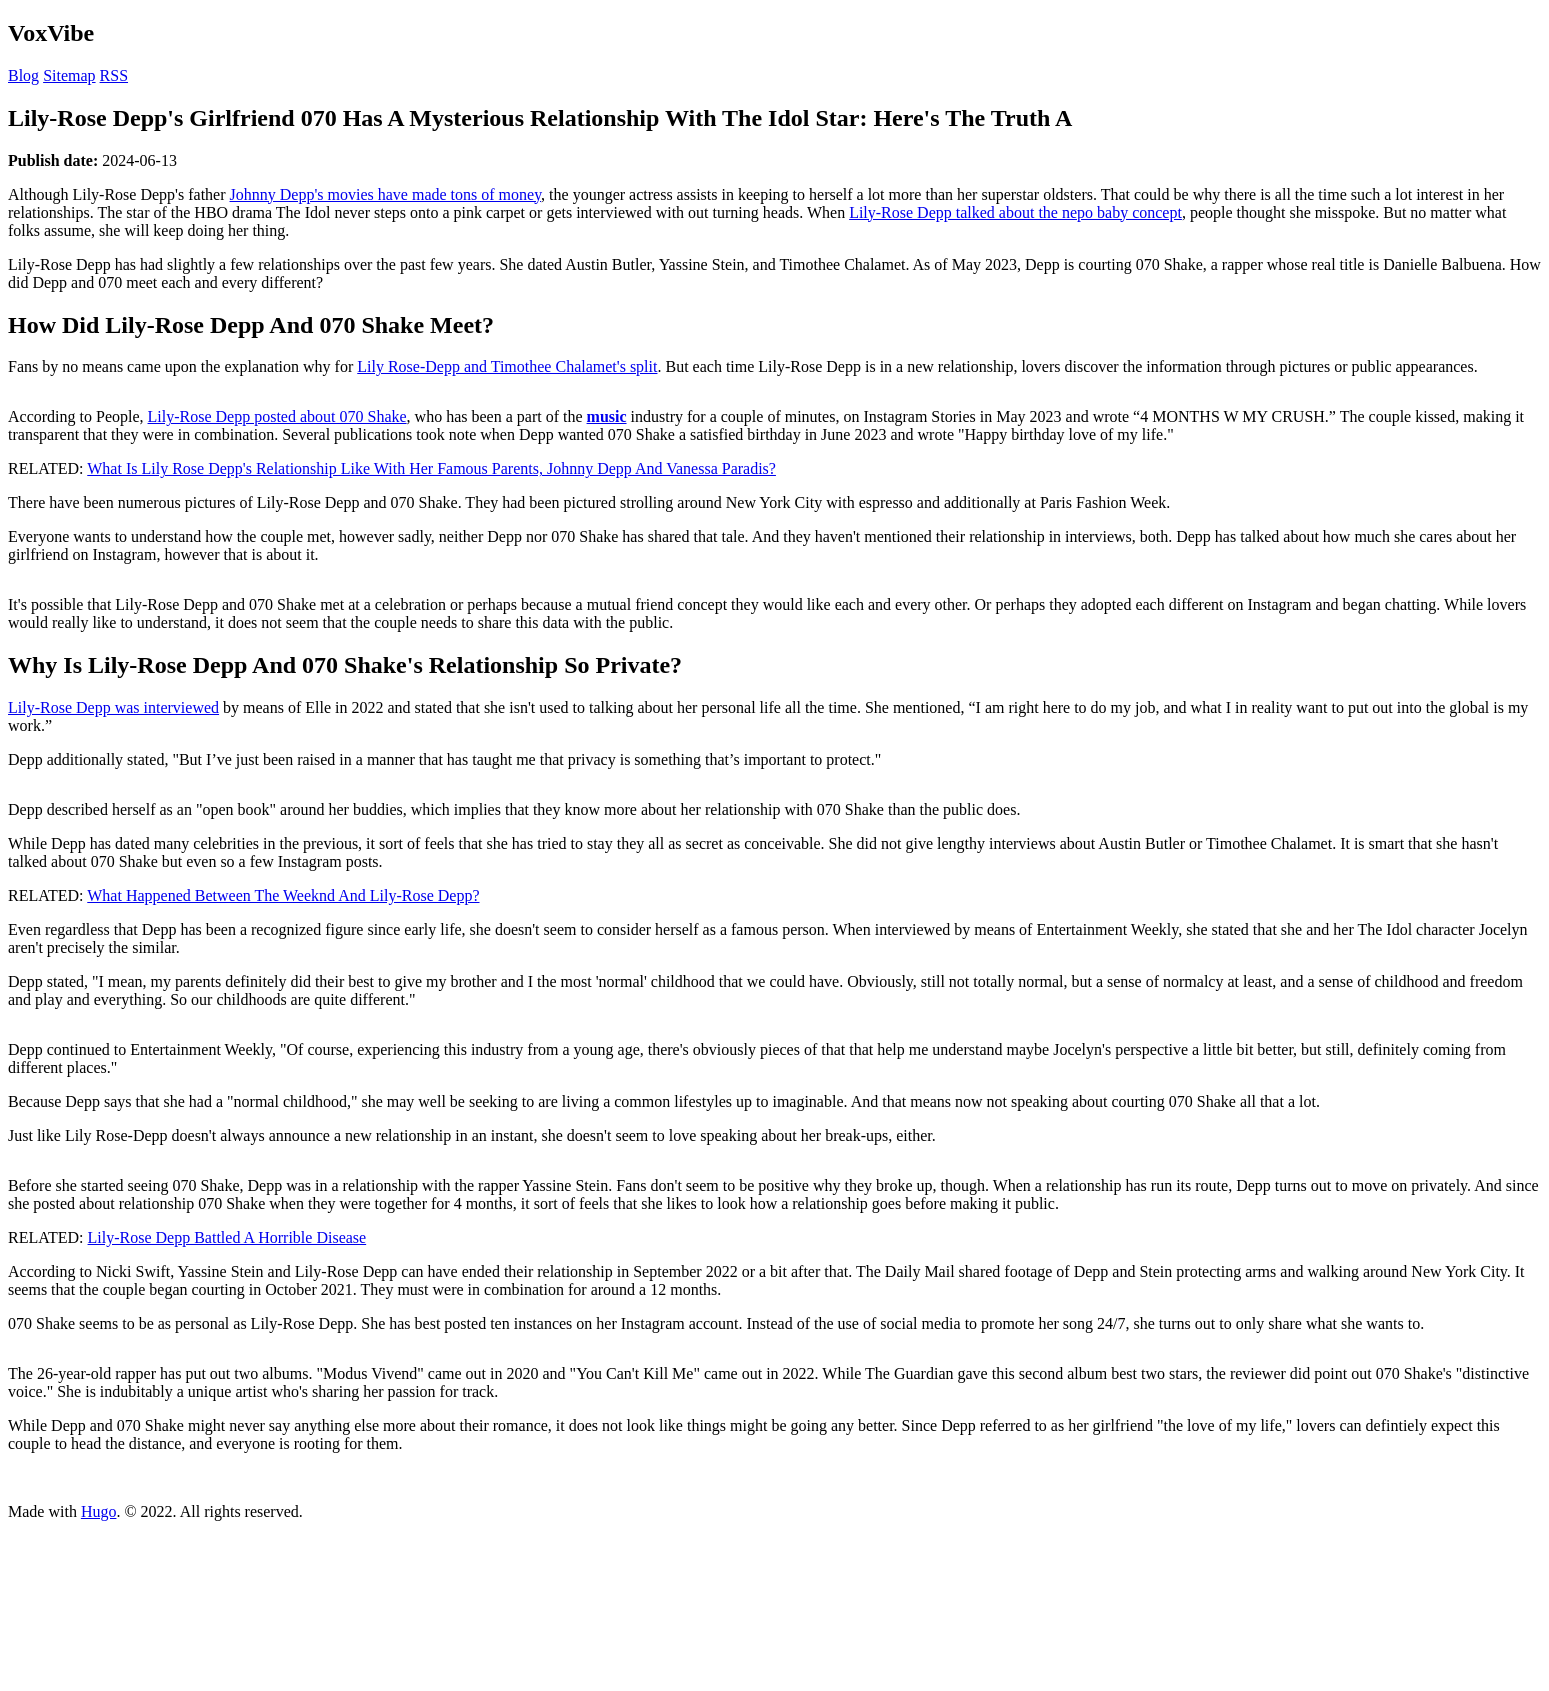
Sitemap (69, 75)
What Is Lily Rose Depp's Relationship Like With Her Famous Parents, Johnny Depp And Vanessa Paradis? (431, 468)
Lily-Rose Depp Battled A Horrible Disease (227, 1237)
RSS (114, 75)
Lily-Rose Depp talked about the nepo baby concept (1015, 212)
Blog (23, 75)
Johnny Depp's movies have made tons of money (386, 194)
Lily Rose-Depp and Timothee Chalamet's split (507, 366)
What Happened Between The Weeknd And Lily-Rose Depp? (283, 895)
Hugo (99, 1511)
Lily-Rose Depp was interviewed (113, 707)
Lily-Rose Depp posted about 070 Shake (277, 416)
